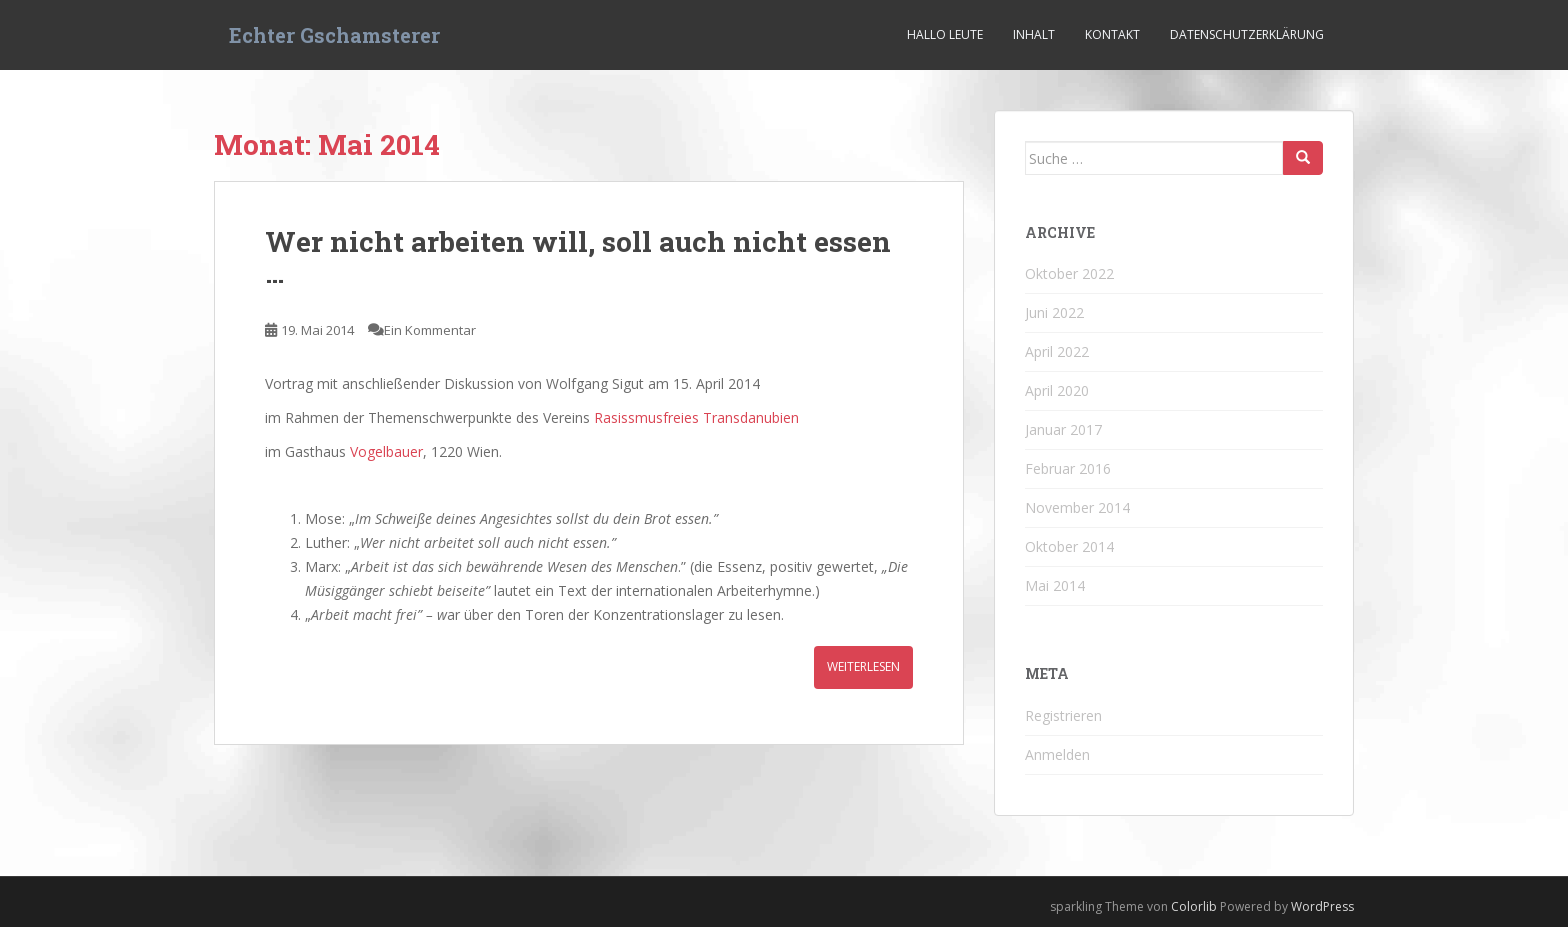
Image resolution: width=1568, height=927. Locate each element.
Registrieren (1063, 715)
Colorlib (1194, 906)
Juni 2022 (1054, 312)
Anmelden (1057, 754)
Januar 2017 (1063, 429)
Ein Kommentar (430, 330)
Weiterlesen (863, 666)
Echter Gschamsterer (334, 35)
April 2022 (1057, 351)
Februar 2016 (1068, 468)
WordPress (1322, 906)
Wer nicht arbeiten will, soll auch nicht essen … (578, 257)
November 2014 (1077, 507)
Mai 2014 (1055, 585)
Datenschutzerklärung (1247, 34)
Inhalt (1034, 34)
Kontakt (1112, 34)
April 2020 (1057, 390)
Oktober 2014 (1069, 546)
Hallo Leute (945, 34)
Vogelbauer (386, 451)
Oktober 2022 (1069, 273)
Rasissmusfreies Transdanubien (696, 417)
